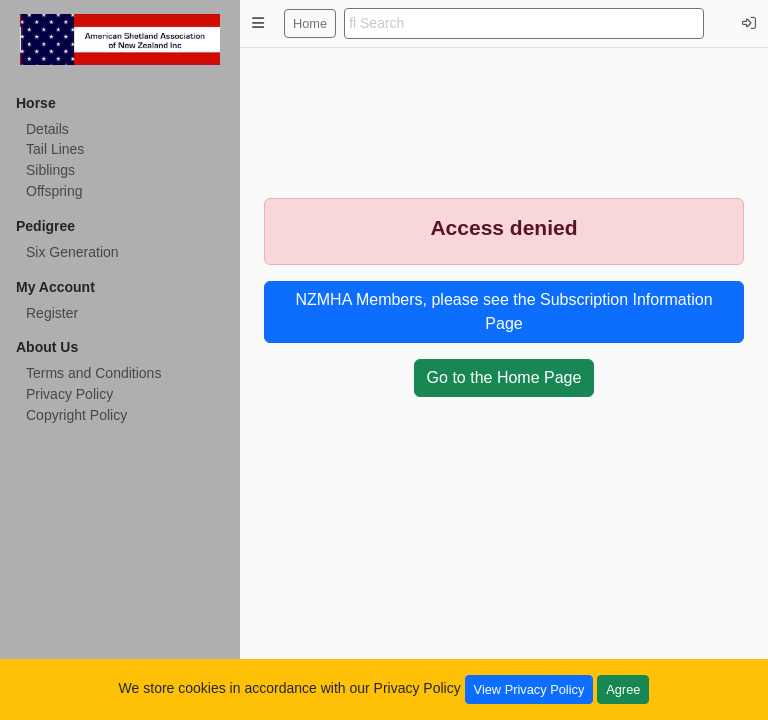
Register (52, 313)
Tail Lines (55, 149)
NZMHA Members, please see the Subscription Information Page (503, 311)
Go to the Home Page (504, 377)
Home (310, 23)
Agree (623, 689)
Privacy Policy (69, 394)
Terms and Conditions (93, 373)
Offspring (54, 191)
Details (47, 129)
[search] (524, 23)
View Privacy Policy (529, 689)
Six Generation (72, 252)
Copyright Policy (76, 415)
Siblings (50, 170)
